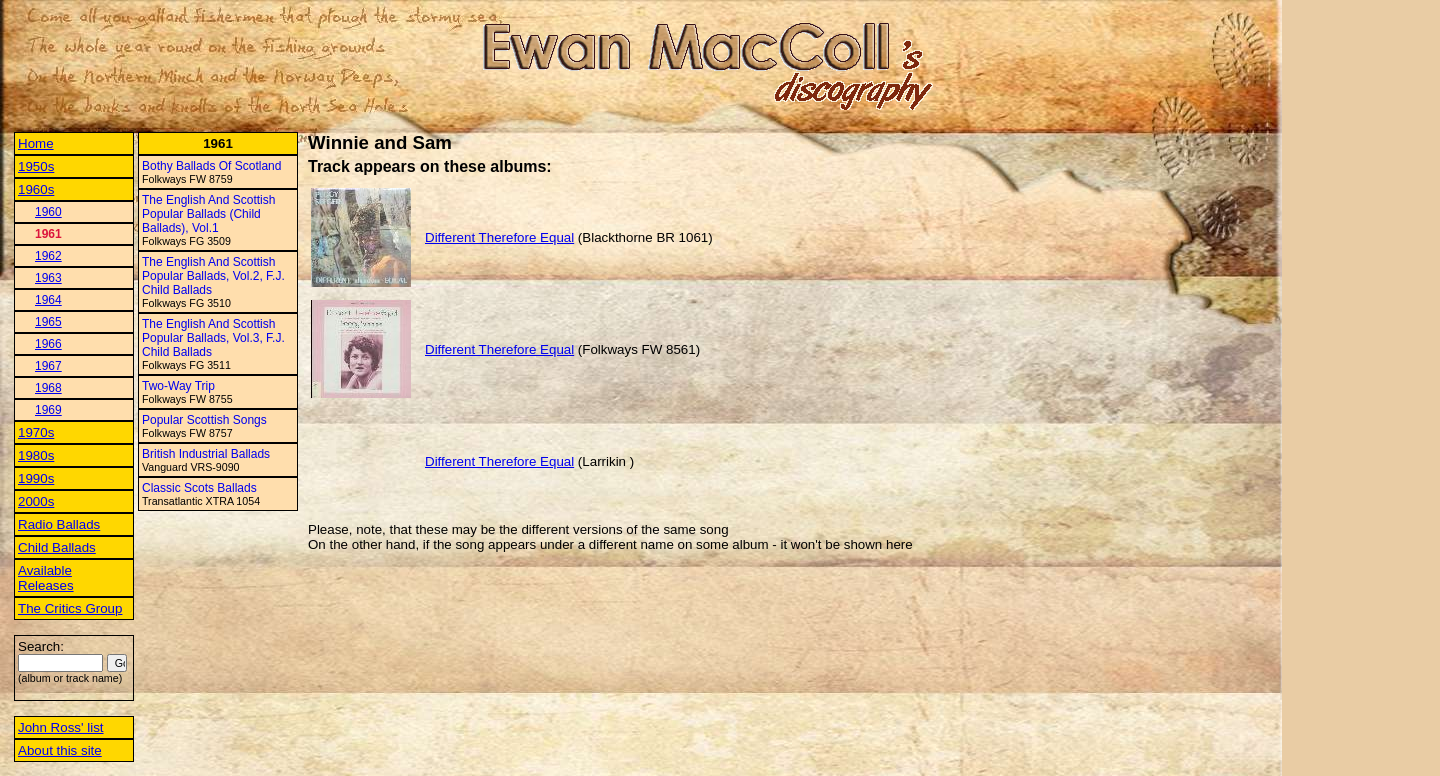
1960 (48, 212)
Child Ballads (57, 547)
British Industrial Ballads (206, 454)
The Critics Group (70, 608)
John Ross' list (61, 727)
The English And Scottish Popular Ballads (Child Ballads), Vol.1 (208, 214)
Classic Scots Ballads (199, 488)
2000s (36, 501)
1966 (48, 344)
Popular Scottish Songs (204, 420)
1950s (36, 166)
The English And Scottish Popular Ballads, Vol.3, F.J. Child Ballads (213, 338)
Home (36, 143)
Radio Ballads (59, 524)
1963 (48, 278)
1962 (48, 256)
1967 (48, 366)
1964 (48, 300)
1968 (48, 388)
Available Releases (46, 578)
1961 (48, 234)
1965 (48, 322)
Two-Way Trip (178, 386)
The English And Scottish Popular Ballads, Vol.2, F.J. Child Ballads (213, 276)
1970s (36, 432)
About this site (60, 750)
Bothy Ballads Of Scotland (211, 166)
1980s (36, 455)
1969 (48, 410)
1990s (36, 478)
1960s (36, 189)
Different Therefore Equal (499, 237)
